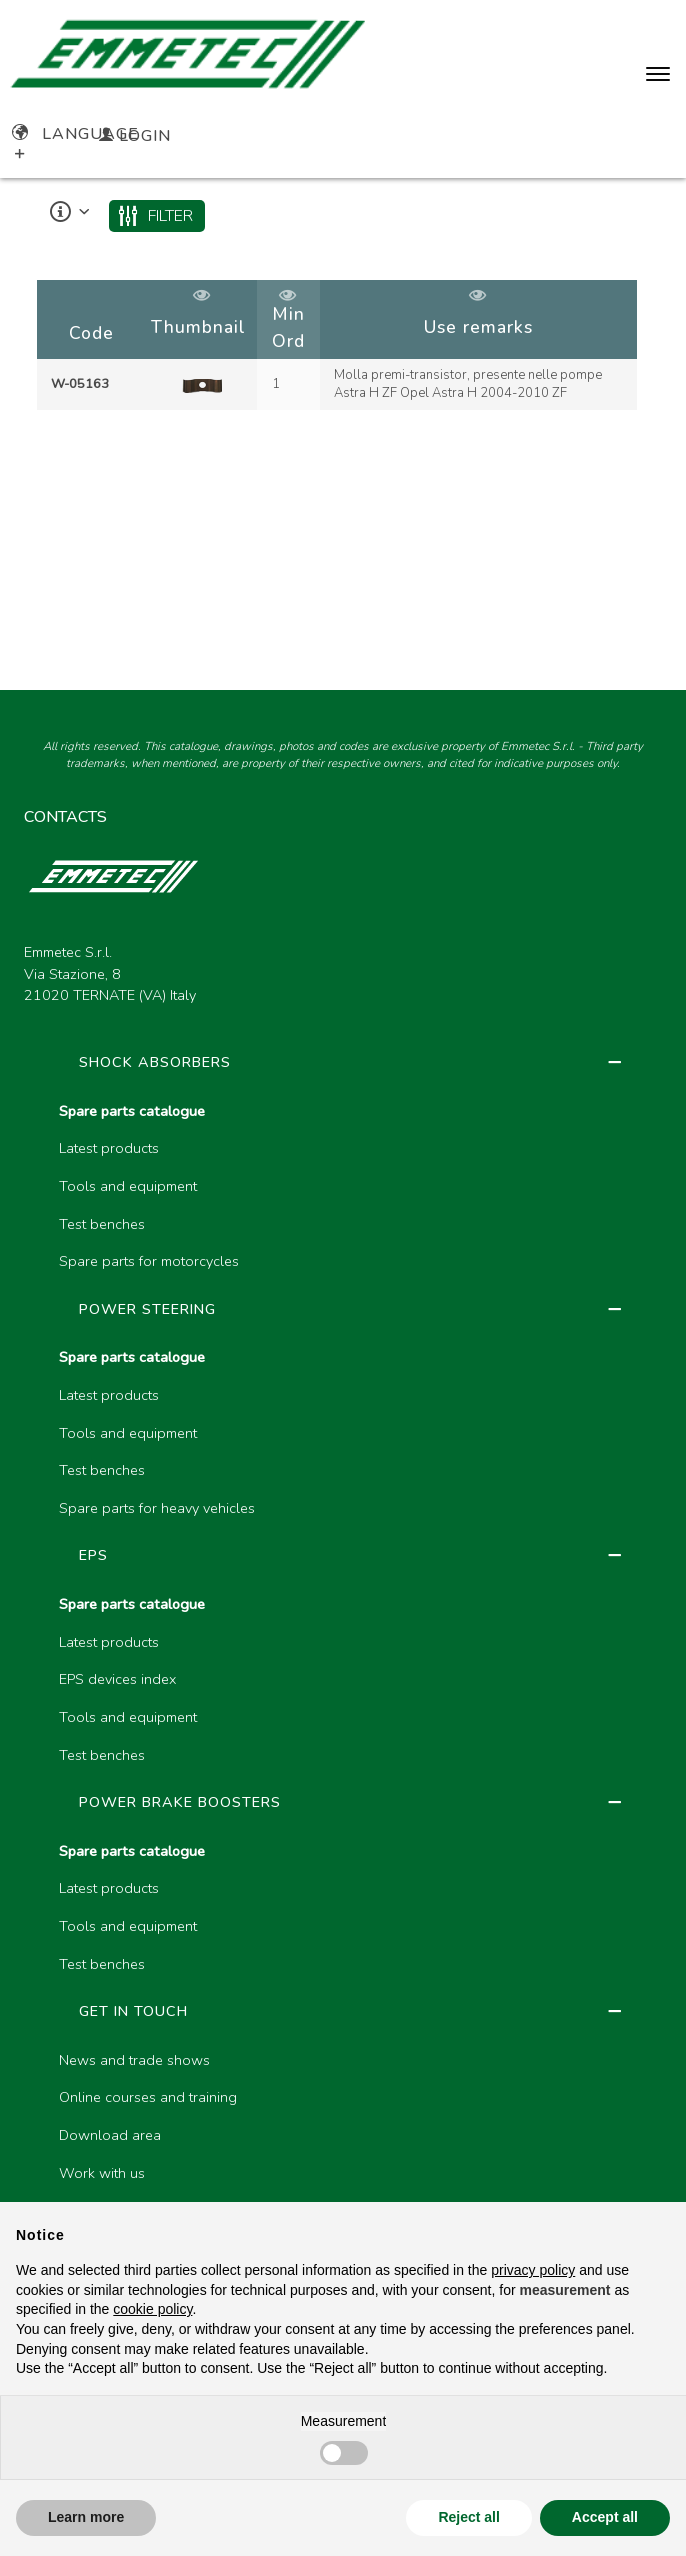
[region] (343, 346)
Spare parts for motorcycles (149, 1261)
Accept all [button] (605, 2517)
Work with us (102, 2173)
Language (75, 134)
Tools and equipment (128, 1186)
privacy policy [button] (533, 2270)
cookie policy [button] (152, 2309)
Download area (110, 2135)
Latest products (109, 1148)
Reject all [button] (468, 2517)
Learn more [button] (86, 2517)
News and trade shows (134, 2060)
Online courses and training (148, 2097)
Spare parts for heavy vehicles (157, 1508)
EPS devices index (117, 1679)
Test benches (102, 1224)
